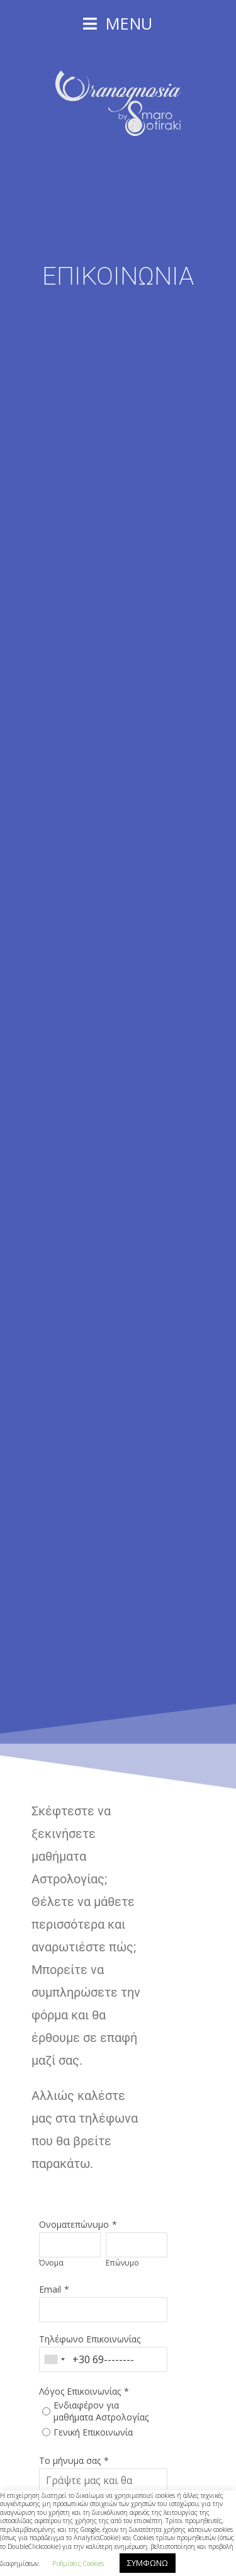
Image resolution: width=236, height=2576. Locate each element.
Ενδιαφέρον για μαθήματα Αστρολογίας (101, 2411)
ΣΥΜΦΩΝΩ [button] (147, 2562)
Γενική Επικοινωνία (93, 2432)
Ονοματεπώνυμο (74, 2224)
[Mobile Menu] (118, 23)
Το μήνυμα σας (70, 2460)
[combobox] (54, 2359)
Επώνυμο (122, 2262)
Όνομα (51, 2262)
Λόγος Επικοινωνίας (80, 2391)
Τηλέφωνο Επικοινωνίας (89, 2339)
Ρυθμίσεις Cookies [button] (78, 2563)
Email (50, 2289)
